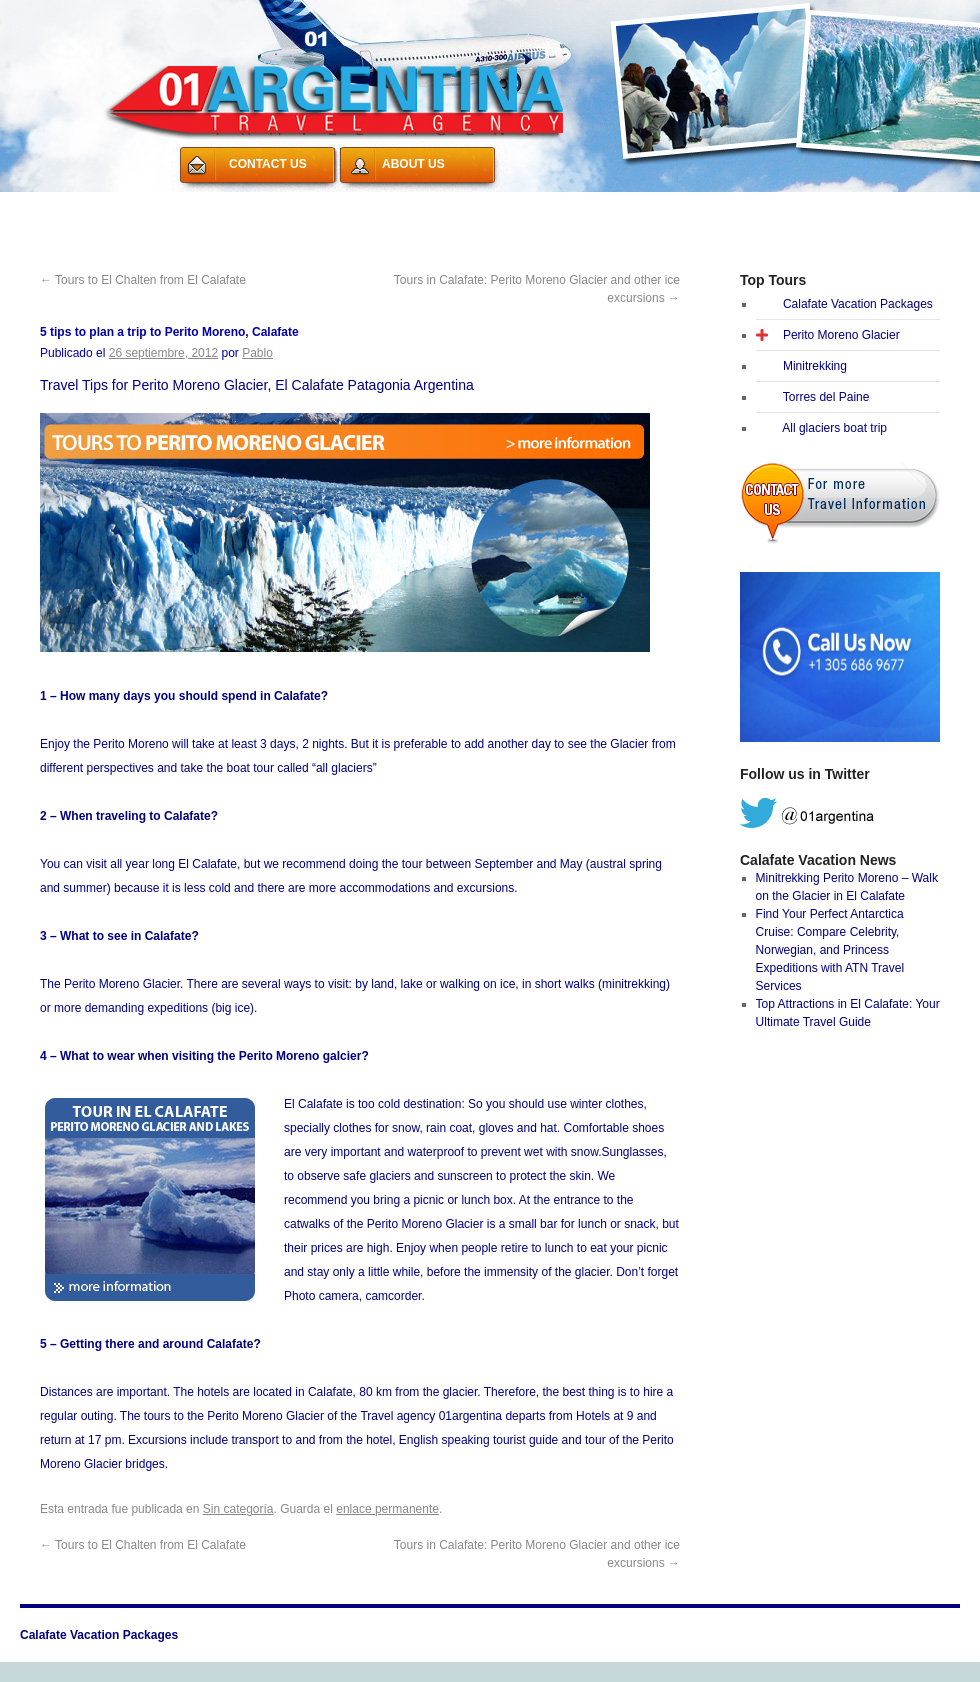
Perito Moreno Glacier (841, 335)
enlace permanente (387, 1509)
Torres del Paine (826, 397)
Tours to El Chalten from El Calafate (143, 280)
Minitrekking (815, 366)
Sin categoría (238, 1509)
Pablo (257, 353)
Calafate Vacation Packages (118, 204)
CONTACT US (268, 164)
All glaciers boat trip (834, 428)
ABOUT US (413, 164)
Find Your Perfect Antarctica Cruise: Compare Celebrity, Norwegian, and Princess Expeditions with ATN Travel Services (830, 950)
